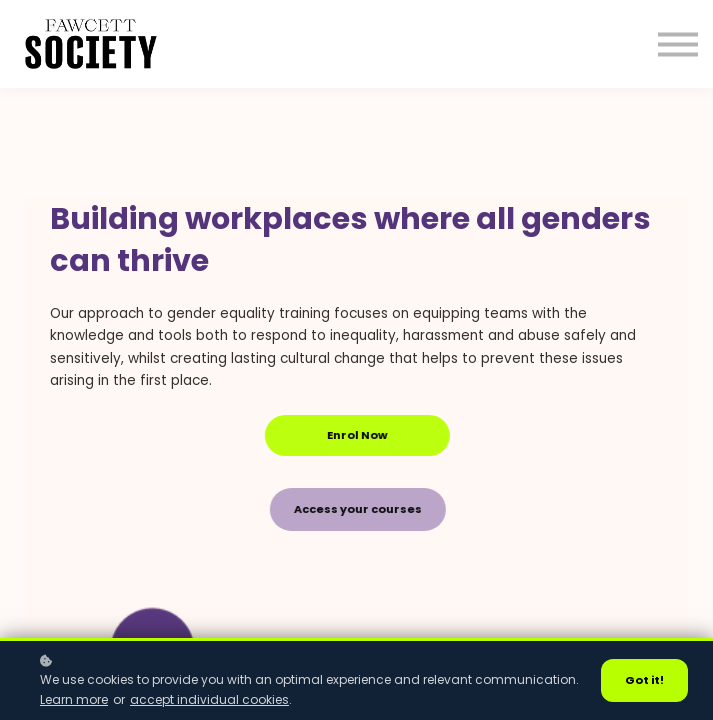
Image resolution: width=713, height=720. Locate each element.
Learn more (74, 699)
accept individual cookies (209, 699)
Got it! (644, 680)
